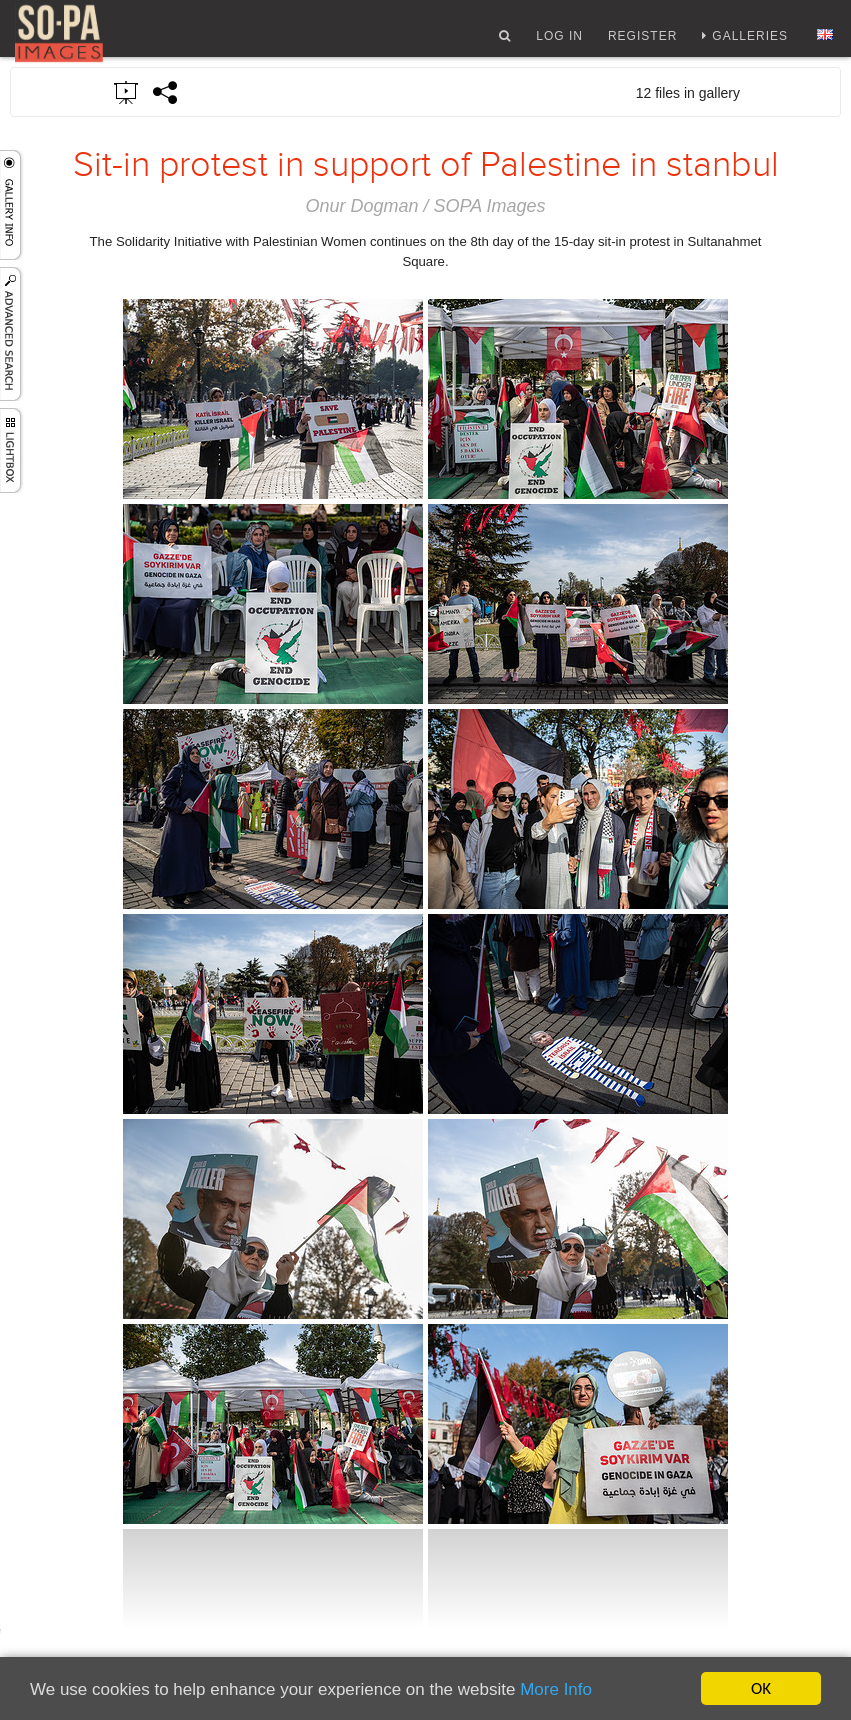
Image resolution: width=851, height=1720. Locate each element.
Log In (559, 43)
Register (642, 43)
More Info (556, 1689)
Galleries (750, 43)
